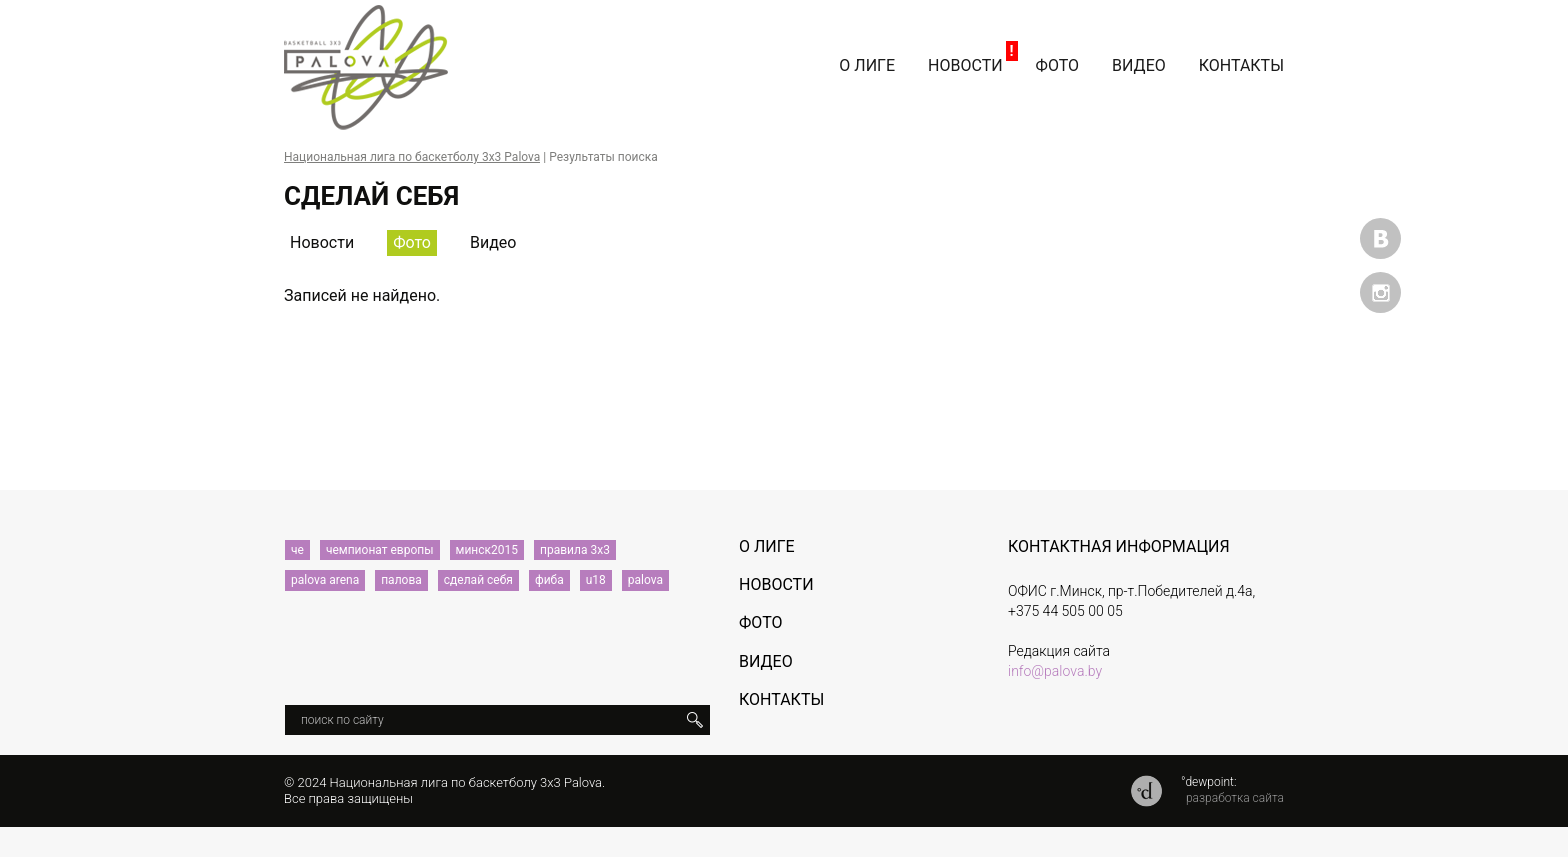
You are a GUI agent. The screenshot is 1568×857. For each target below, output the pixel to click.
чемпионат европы (380, 550)
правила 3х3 (575, 550)
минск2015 (487, 550)
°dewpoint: (1209, 782)
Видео (1139, 65)
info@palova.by (1055, 671)
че (297, 550)
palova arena (325, 580)
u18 (596, 580)
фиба (549, 580)
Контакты (1241, 65)
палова (401, 580)
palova (645, 580)
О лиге (867, 65)
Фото (1057, 65)
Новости (965, 65)
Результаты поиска (603, 157)
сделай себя (478, 580)
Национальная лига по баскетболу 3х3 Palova (412, 157)
